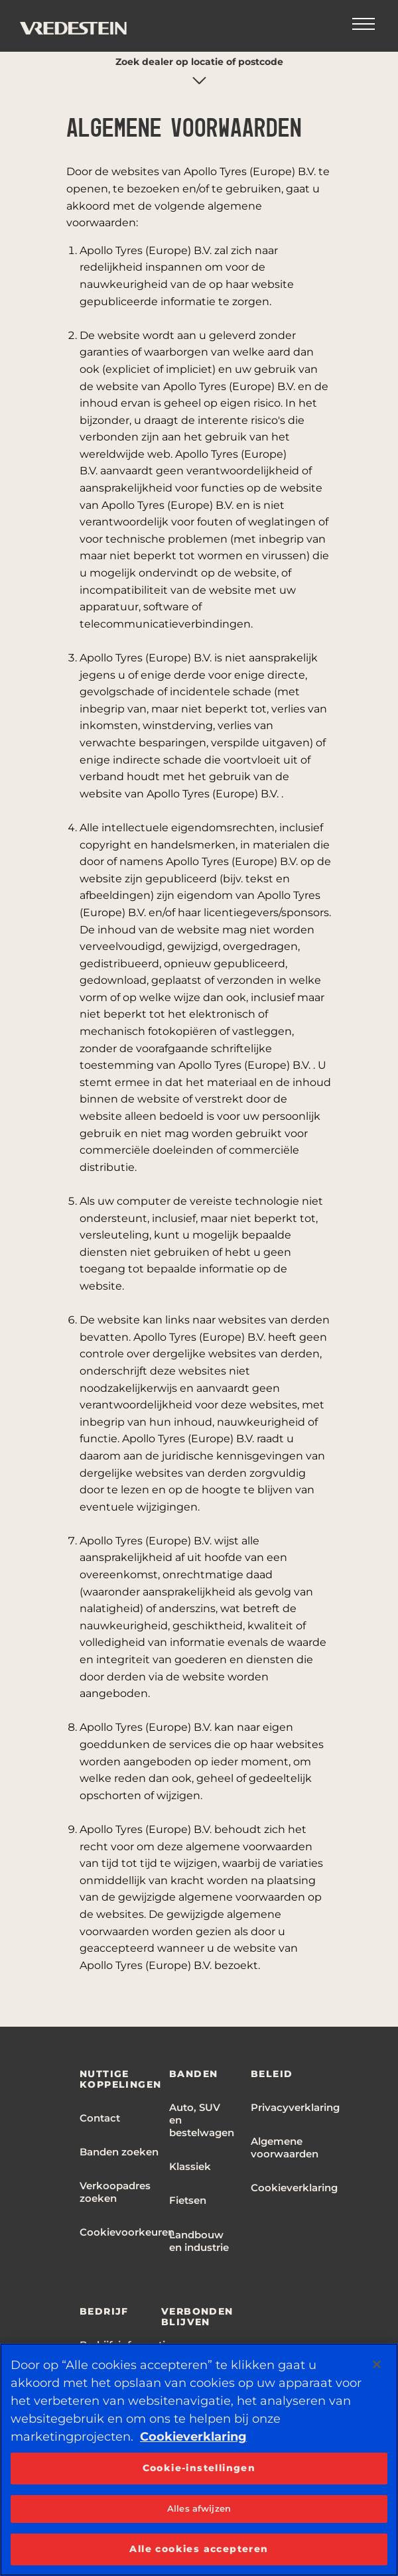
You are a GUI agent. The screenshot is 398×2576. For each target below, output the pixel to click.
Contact (100, 2118)
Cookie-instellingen (199, 2468)
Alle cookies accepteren (198, 2549)
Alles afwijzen (199, 2508)
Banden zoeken (119, 2151)
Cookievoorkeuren (127, 2232)
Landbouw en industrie (199, 2241)
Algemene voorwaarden (284, 2147)
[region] (199, 2459)
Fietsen (187, 2200)
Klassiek (190, 2166)
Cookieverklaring (294, 2187)
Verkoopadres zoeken (115, 2191)
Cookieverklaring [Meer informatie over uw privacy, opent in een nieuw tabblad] (193, 2436)
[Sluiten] (376, 2364)
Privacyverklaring (295, 2107)
